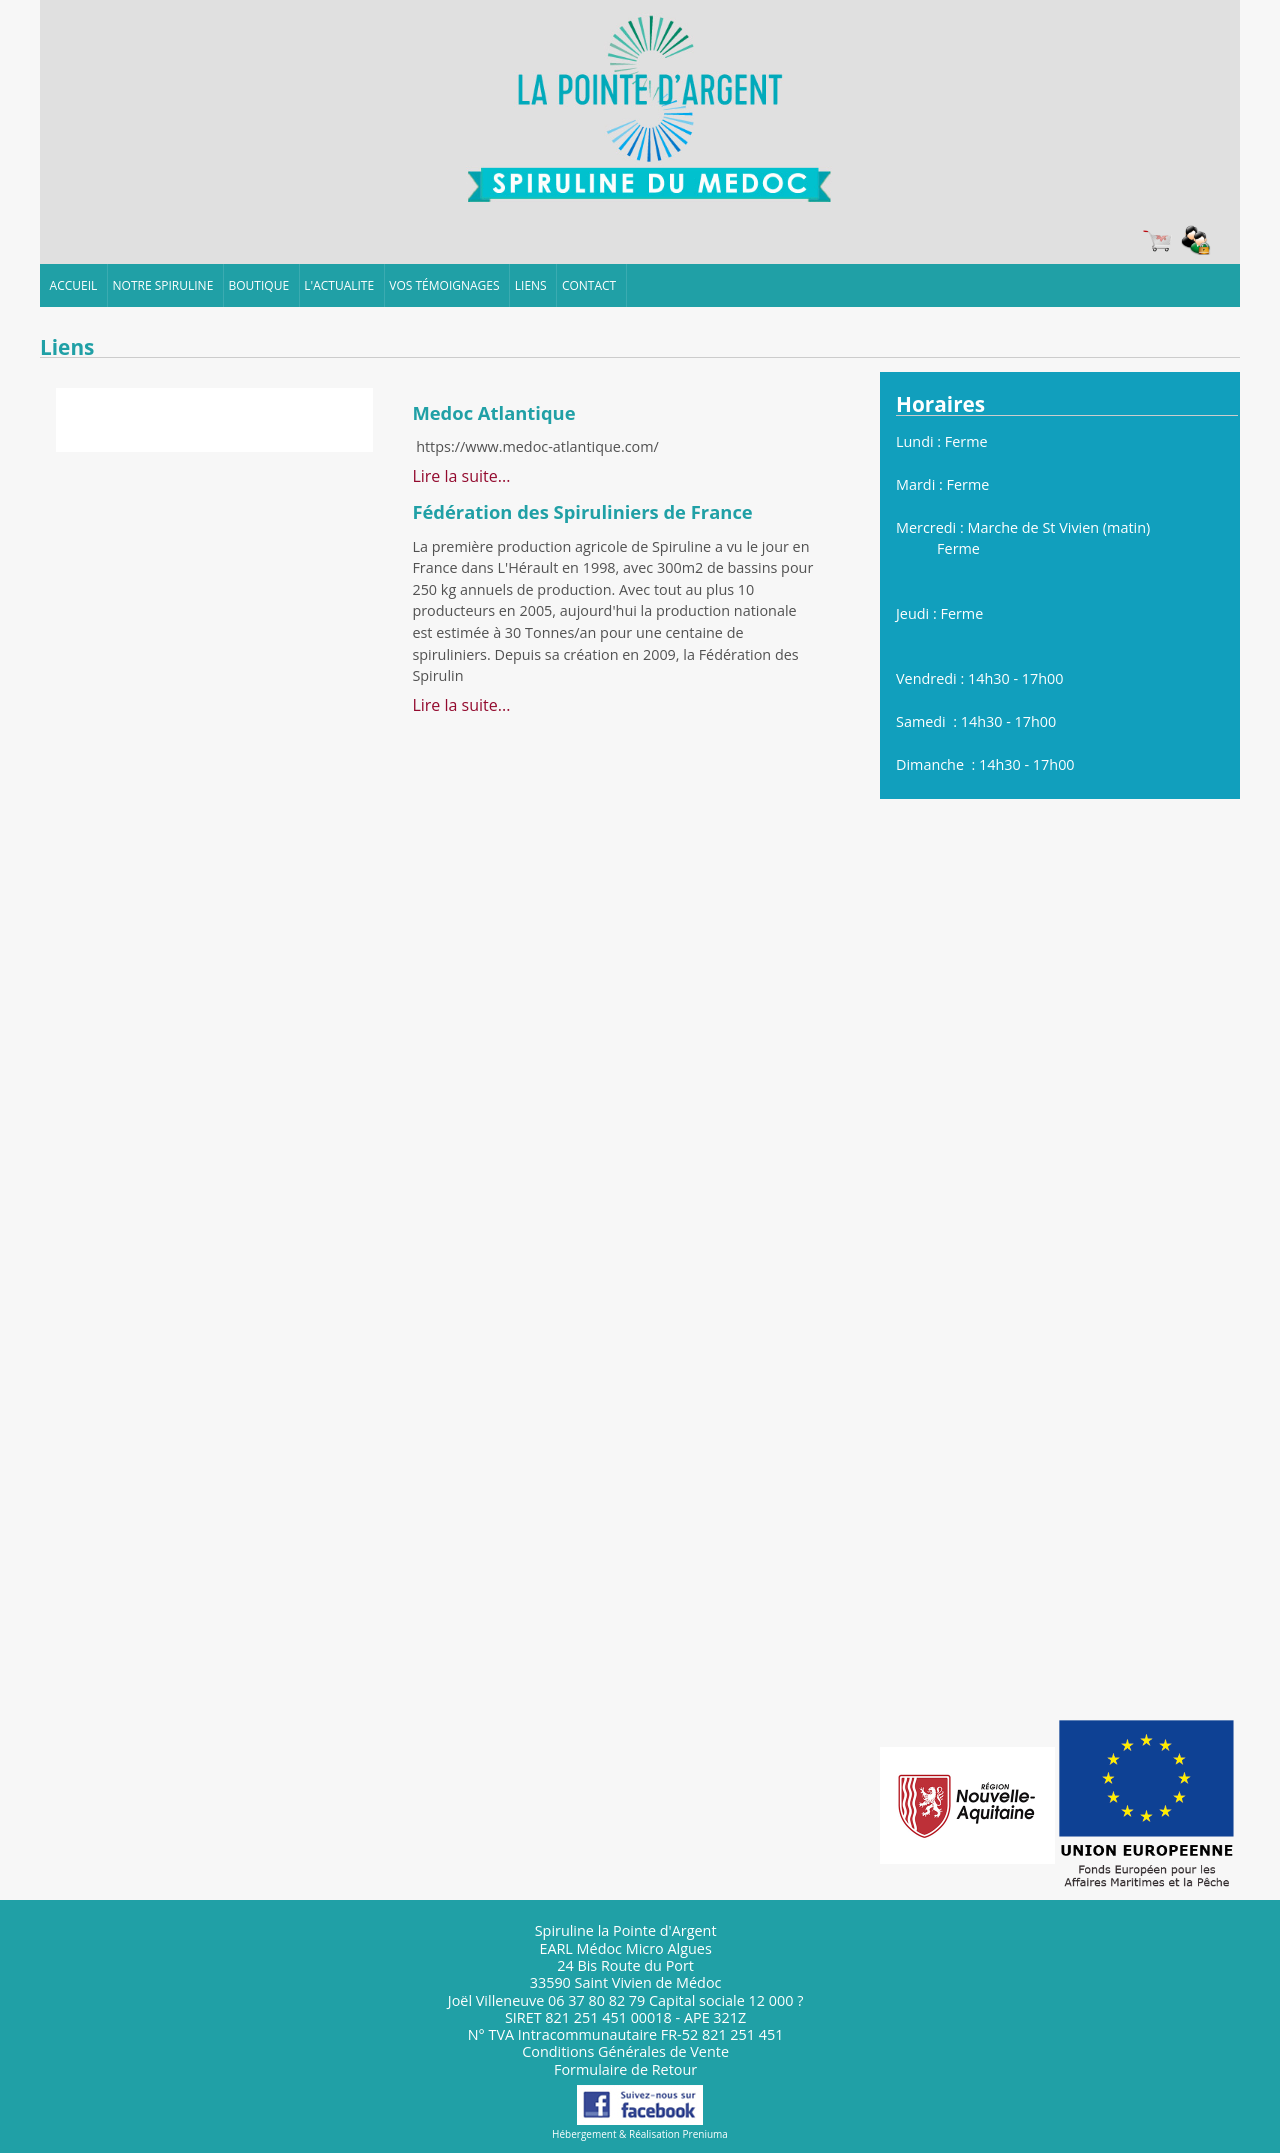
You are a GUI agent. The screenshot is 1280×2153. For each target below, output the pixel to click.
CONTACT (589, 286)
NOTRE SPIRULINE (163, 286)
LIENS (531, 286)
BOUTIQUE (259, 286)
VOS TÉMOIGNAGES (444, 286)
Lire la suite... (461, 476)
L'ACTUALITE (339, 286)
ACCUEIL (74, 286)
